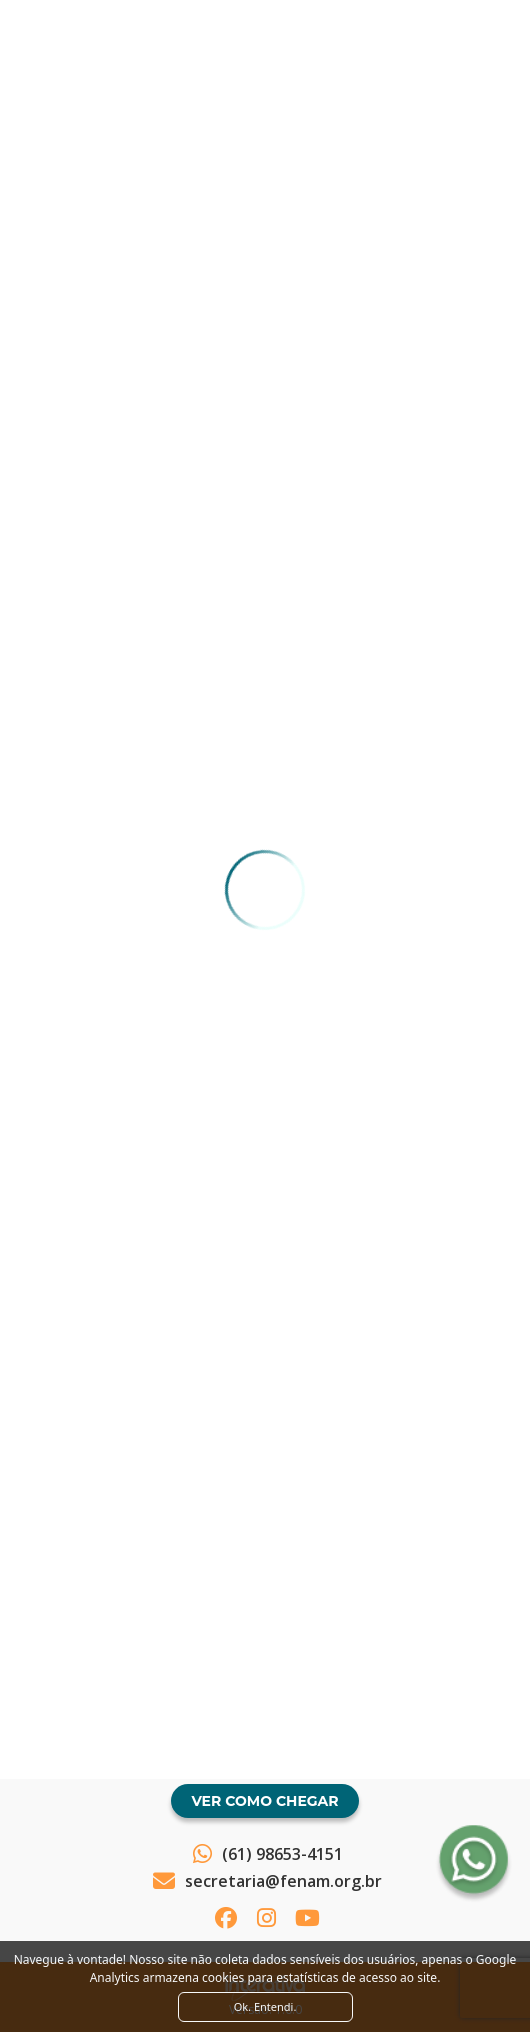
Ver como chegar (264, 1801)
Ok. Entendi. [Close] (265, 2006)
